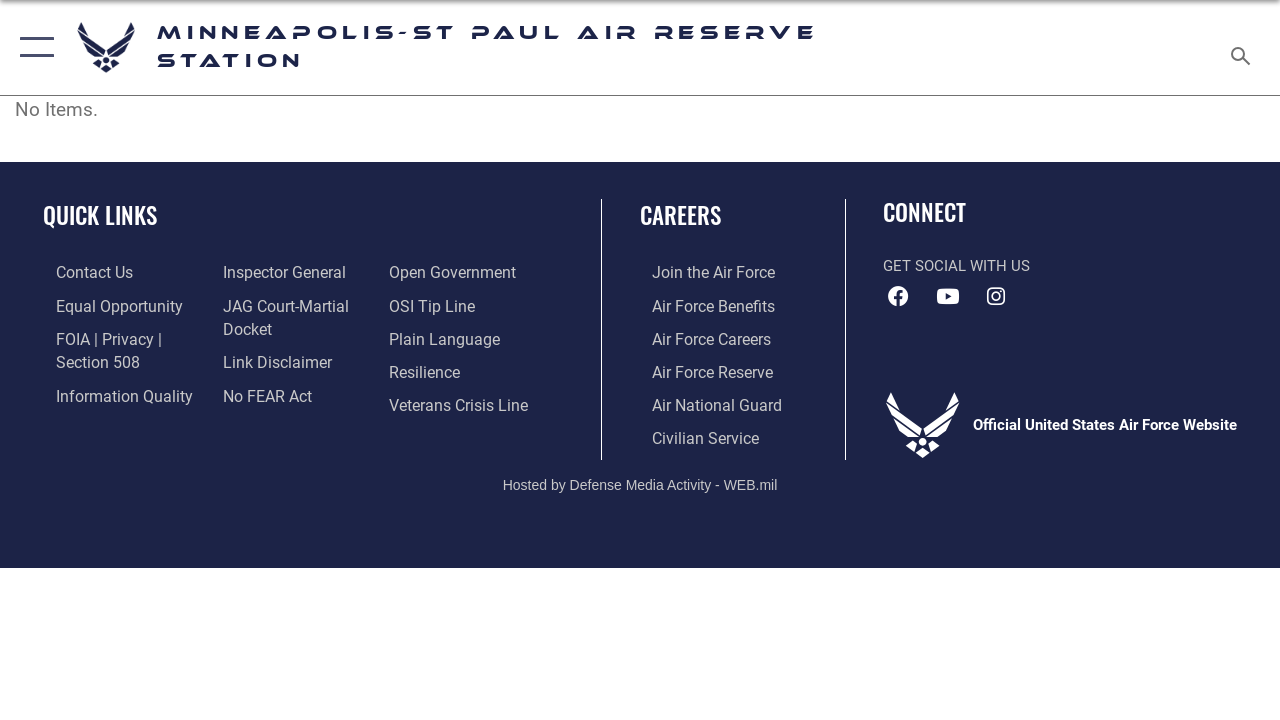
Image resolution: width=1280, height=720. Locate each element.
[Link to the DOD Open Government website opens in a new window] (452, 272)
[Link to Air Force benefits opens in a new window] (699, 304)
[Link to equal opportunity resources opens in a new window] (102, 304)
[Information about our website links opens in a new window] (270, 359)
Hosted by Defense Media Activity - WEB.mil (640, 478)
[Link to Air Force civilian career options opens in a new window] (691, 432)
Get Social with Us (956, 266)
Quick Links (100, 215)
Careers (680, 215)
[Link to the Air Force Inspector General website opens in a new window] (277, 272)
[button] (32, 47)
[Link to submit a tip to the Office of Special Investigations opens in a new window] (433, 304)
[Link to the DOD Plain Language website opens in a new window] (443, 336)
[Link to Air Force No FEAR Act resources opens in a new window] (261, 391)
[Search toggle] (1244, 47)
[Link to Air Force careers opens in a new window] (698, 336)
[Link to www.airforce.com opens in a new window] (699, 272)
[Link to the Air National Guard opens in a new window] (701, 400)
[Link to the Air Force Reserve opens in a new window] (699, 368)
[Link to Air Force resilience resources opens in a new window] (427, 368)
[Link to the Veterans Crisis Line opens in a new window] (460, 400)
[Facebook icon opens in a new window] (898, 297)
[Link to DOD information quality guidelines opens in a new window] (107, 391)
